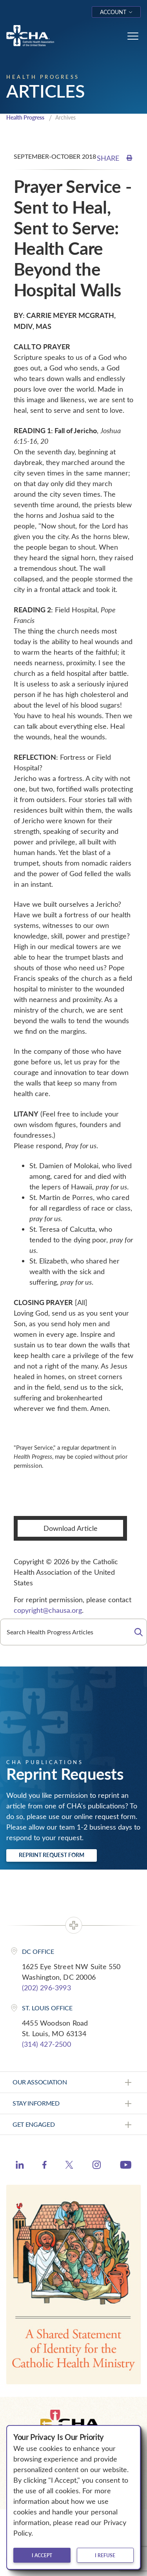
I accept (42, 2555)
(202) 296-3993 (46, 1987)
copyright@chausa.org (48, 1610)
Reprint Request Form (51, 1855)
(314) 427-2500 (46, 2044)
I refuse (105, 2555)
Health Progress (25, 117)
